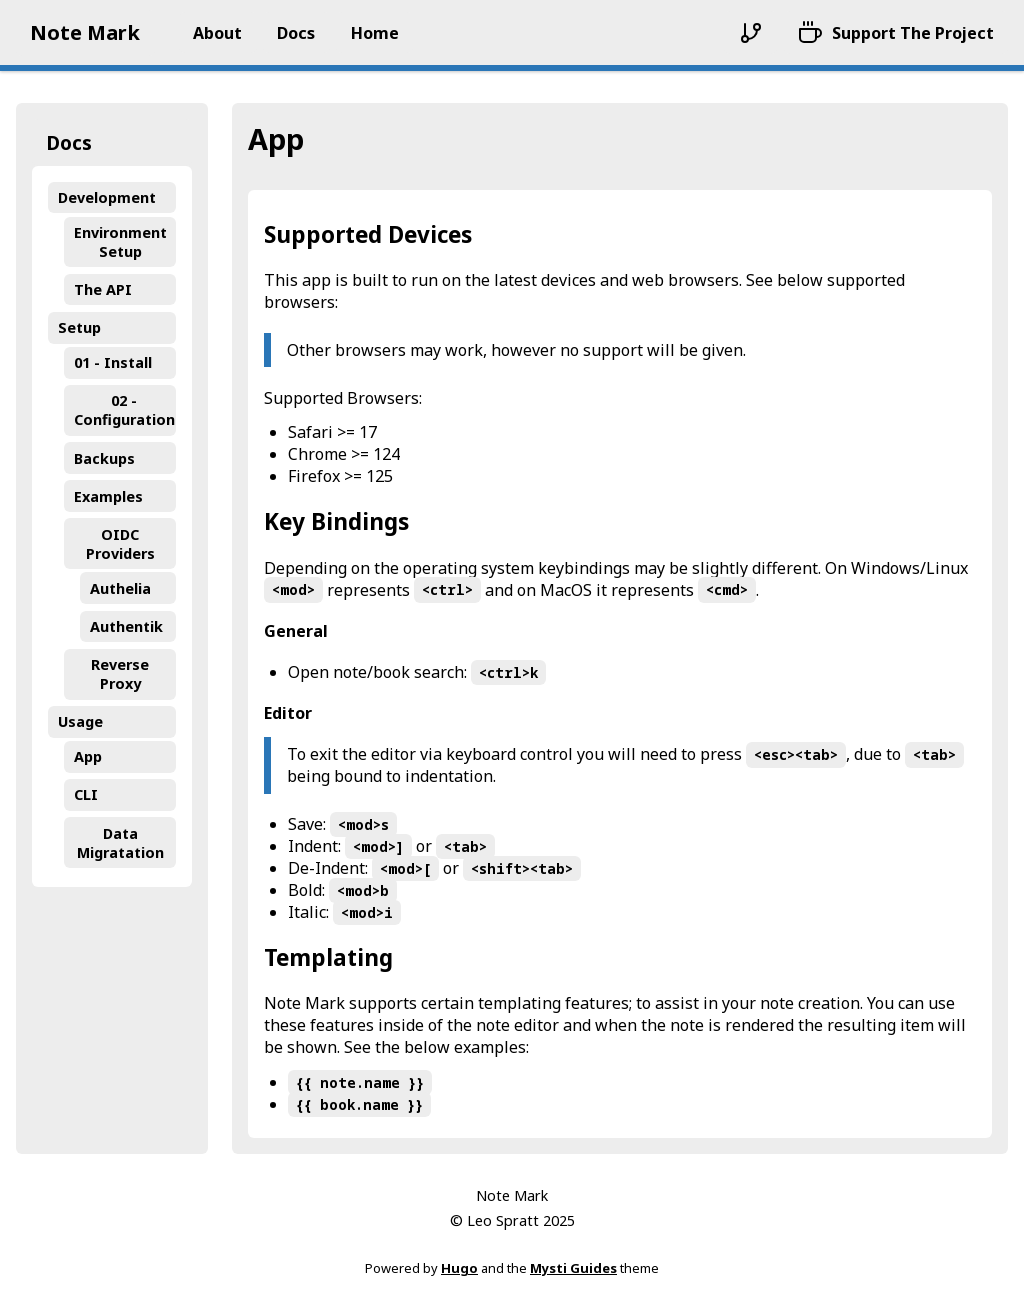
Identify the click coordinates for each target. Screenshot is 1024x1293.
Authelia (120, 588)
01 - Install (113, 362)
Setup (79, 327)
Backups (104, 458)
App (88, 756)
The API (103, 289)
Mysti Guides (573, 1268)
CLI (86, 794)
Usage (80, 721)
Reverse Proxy (120, 674)
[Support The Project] (896, 32)
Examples (108, 496)
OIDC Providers (120, 544)
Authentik (126, 626)
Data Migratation (120, 843)
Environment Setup (120, 242)
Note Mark (85, 32)
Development (107, 197)
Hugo (459, 1268)
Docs (69, 142)
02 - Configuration (124, 410)
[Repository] (750, 32)
